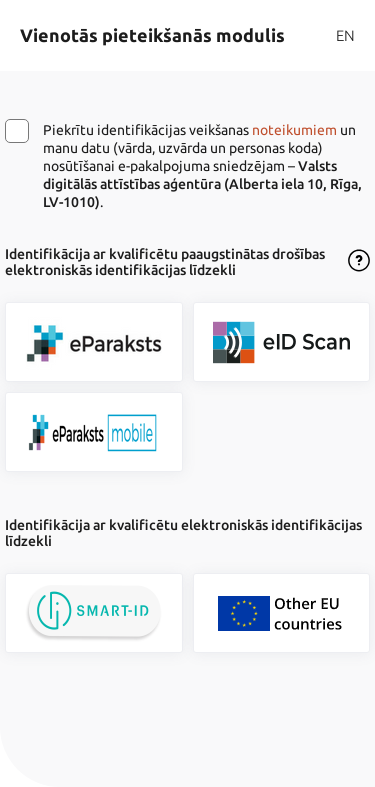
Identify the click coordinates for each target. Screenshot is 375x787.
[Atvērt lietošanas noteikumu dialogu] (359, 262)
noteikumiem (294, 130)
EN (345, 35)
